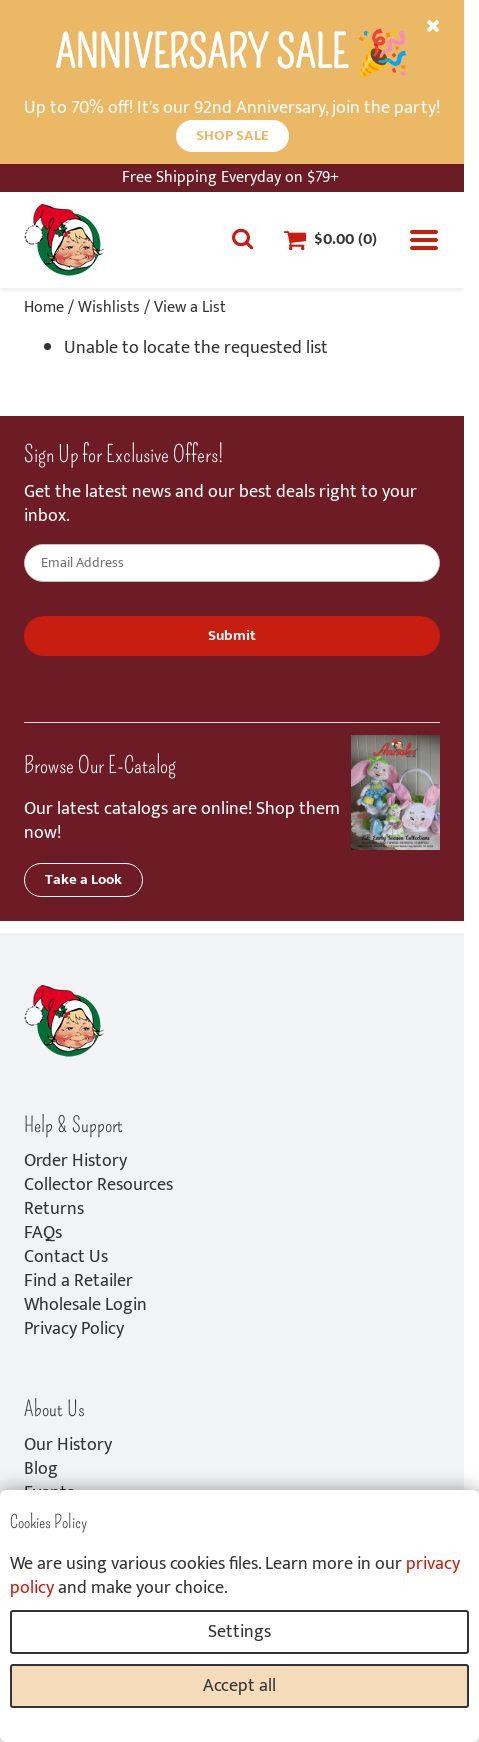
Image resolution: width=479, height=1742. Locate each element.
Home (44, 307)
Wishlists (109, 307)
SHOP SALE (232, 135)
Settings (239, 1632)
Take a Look (83, 879)
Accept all (239, 1686)
